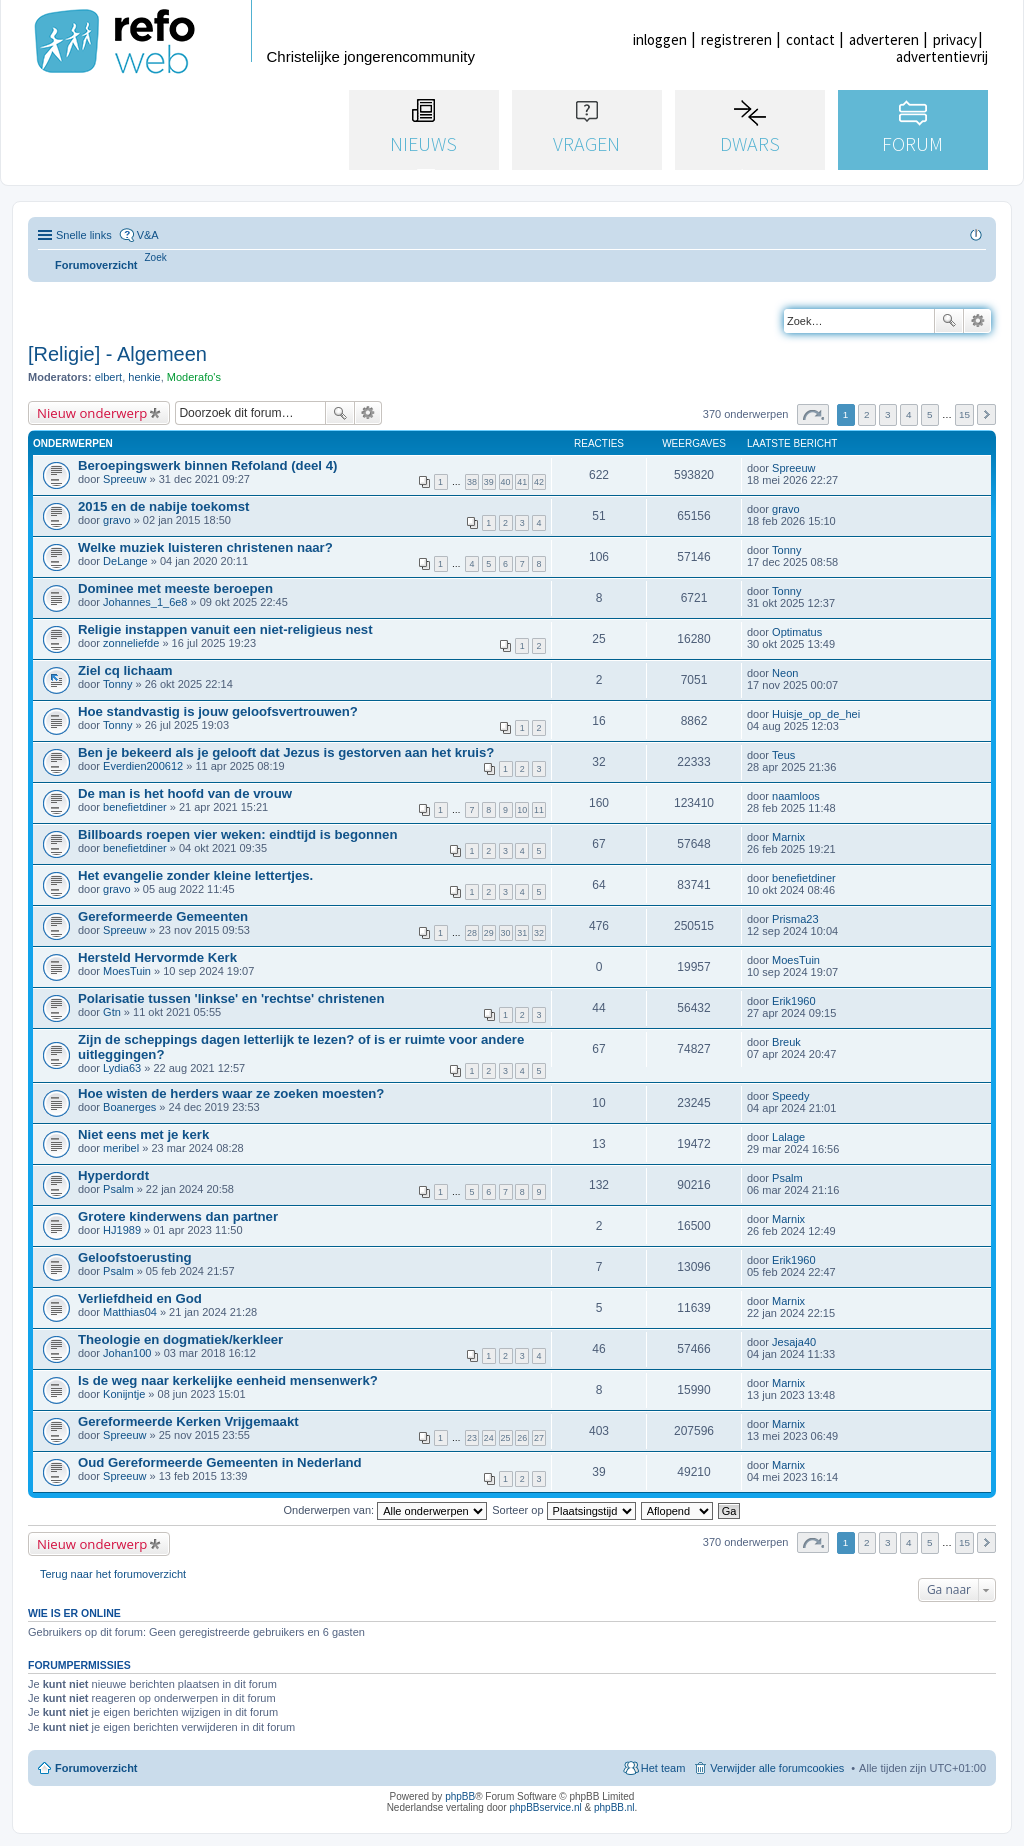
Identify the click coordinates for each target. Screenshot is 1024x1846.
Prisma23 (795, 919)
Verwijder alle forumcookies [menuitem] (777, 1768)
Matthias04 (130, 1312)
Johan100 (127, 1353)
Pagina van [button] (813, 414)
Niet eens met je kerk (143, 1134)
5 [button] (930, 414)
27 (539, 1438)
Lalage (788, 1137)
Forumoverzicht (96, 1768)
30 (506, 933)
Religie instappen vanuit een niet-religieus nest (225, 629)
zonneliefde (131, 643)
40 (506, 482)
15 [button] (964, 414)
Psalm (118, 1189)
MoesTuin (127, 971)
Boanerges (129, 1107)
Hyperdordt (113, 1175)
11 (539, 810)
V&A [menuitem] (148, 235)
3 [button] (888, 414)
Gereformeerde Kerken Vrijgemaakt (188, 1421)
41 (522, 482)
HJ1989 (122, 1230)
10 (522, 810)
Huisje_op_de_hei (816, 714)
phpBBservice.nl (545, 1807)
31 (522, 933)
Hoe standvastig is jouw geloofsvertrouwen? (218, 711)
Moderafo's (194, 377)
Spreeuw (124, 479)
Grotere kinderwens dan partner (178, 1216)
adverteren (884, 39)
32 (539, 933)
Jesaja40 (794, 1342)
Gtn (112, 1012)
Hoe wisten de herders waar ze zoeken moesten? (231, 1093)
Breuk (786, 1042)
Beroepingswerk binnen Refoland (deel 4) (207, 465)
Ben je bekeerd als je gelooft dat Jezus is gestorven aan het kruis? (286, 752)
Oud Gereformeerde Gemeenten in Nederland (220, 1462)
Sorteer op (563, 1510)
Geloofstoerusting (135, 1257)
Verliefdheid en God (140, 1298)
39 (489, 482)
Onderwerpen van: (386, 1510)
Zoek (949, 321)
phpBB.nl (614, 1807)
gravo (117, 520)
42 (539, 482)
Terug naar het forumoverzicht (113, 1574)
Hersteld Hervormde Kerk (157, 957)
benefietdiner (135, 807)
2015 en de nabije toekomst (164, 506)
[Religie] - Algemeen (117, 354)
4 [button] (909, 414)
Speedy (790, 1096)
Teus (783, 755)
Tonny (786, 550)
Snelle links (84, 235)
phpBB (460, 1796)
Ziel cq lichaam (125, 670)
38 (472, 482)
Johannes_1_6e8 (145, 602)
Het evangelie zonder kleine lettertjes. (195, 875)
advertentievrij (942, 56)
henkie (144, 377)
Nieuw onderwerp (92, 413)
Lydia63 (122, 1068)
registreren (736, 39)
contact (810, 39)
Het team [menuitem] (663, 1768)
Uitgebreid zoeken (977, 321)
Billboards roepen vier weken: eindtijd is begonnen (238, 834)
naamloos (796, 796)
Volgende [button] (986, 414)
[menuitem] (156, 257)
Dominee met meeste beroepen (175, 588)
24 (489, 1438)
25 (506, 1438)
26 (522, 1438)
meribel (121, 1148)
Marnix (788, 837)
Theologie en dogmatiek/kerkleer (180, 1339)
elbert (109, 377)
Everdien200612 (143, 766)
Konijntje (124, 1394)
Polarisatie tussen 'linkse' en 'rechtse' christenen (231, 998)
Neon (785, 673)
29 (489, 933)
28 (472, 933)
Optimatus (797, 632)
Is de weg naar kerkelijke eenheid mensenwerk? (228, 1380)
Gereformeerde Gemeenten (163, 916)
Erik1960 (793, 1001)
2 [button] (867, 414)
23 (472, 1438)
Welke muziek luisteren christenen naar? (205, 547)
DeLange (125, 561)
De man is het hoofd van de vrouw (185, 793)
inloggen (660, 39)
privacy (955, 39)
